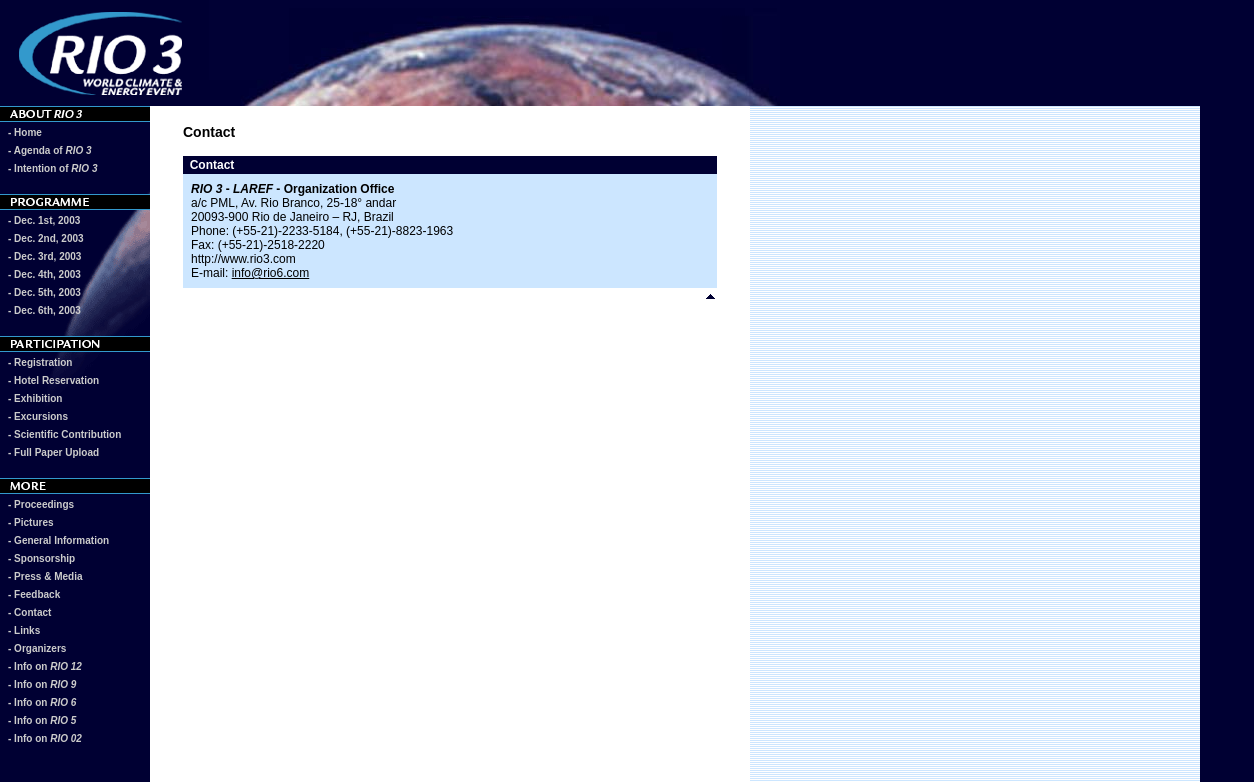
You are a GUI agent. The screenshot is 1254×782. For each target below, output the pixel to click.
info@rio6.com (271, 273)
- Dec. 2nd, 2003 (46, 238)
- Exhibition (35, 398)
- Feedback (34, 594)
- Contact (29, 612)
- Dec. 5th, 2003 (44, 292)
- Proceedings (41, 504)
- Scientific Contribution (64, 434)
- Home (25, 132)
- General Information (58, 540)
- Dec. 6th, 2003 (44, 310)
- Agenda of (50, 150)
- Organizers (37, 648)
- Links (24, 630)
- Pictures (31, 522)
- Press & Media (45, 576)
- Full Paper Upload (53, 452)
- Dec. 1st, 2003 (44, 220)
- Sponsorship (41, 558)
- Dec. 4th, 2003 (44, 274)
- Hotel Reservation (53, 380)
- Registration (40, 362)
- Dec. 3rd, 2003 (44, 256)
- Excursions (38, 416)
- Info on (45, 666)
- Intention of (52, 168)
